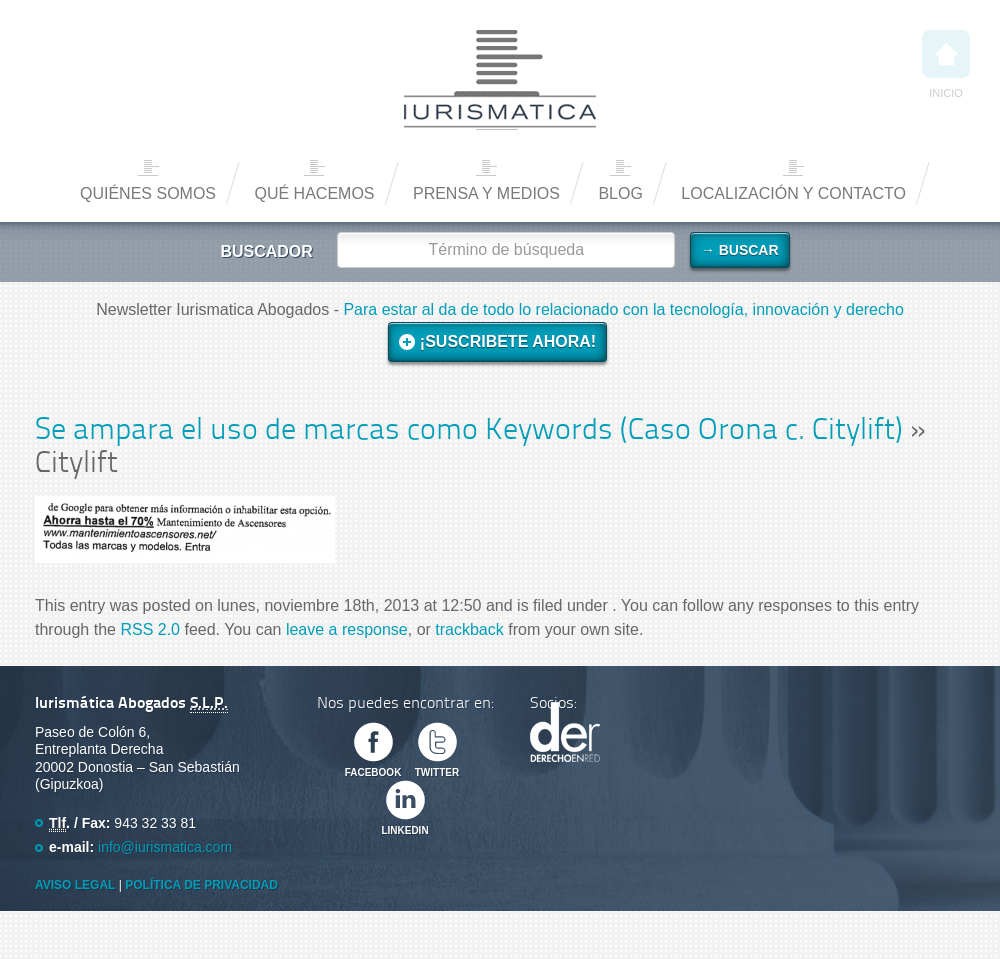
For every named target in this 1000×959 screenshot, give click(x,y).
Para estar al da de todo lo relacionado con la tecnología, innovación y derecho (623, 309)
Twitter (437, 772)
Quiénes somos (148, 193)
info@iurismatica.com (165, 847)
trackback (469, 629)
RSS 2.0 (150, 629)
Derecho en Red (565, 732)
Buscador (266, 251)
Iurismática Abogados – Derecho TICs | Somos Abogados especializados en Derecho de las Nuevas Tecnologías (500, 80)
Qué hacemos (314, 193)
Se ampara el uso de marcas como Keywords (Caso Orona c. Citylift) (469, 431)
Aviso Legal (75, 885)
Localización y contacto (793, 193)
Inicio (946, 64)
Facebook (373, 772)
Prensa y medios (486, 193)
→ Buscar (740, 250)
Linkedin (404, 830)
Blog (620, 193)
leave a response (347, 629)
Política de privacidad (201, 885)
